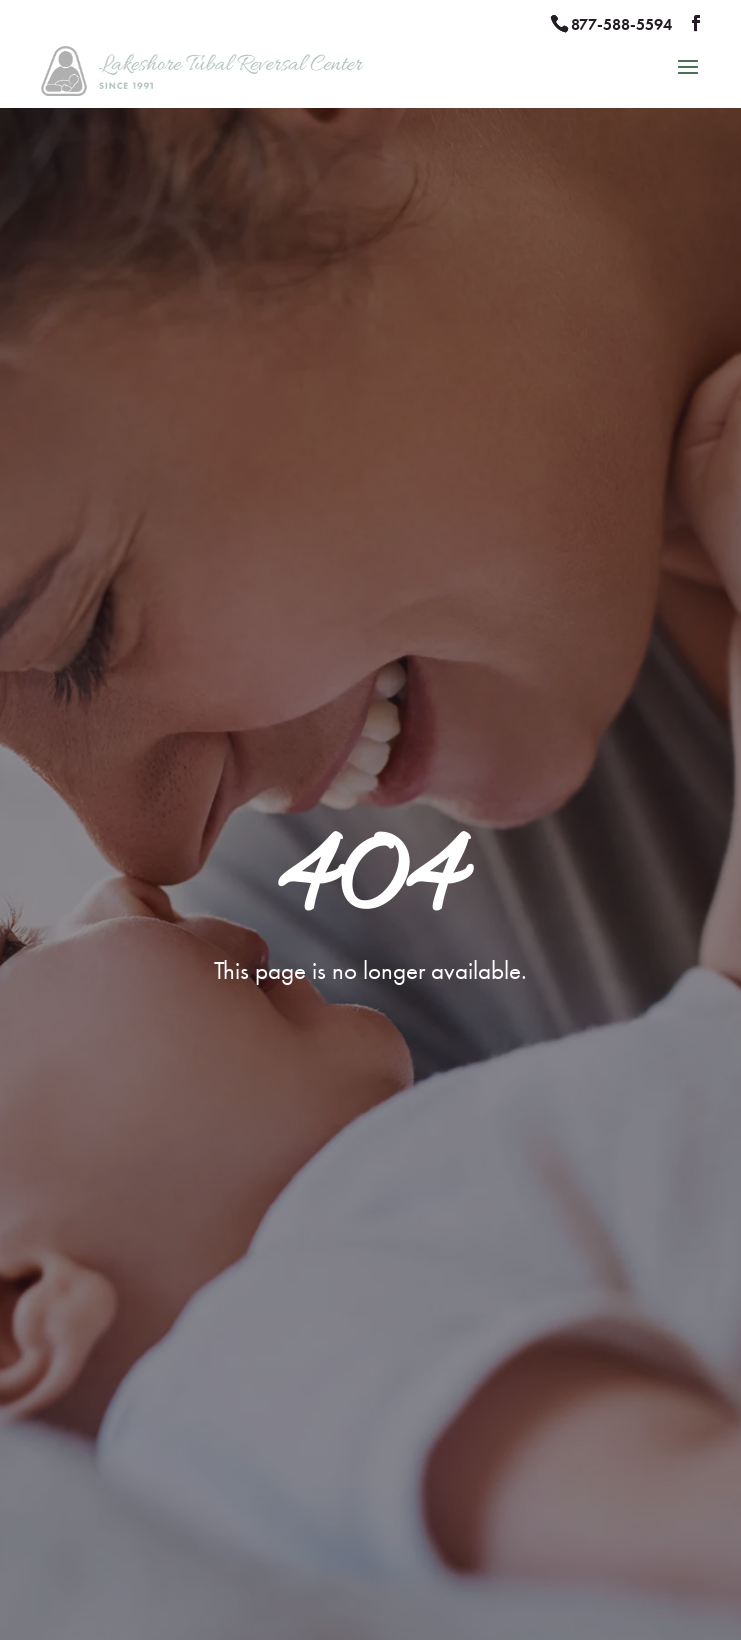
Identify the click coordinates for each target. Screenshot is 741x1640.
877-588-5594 (621, 24)
